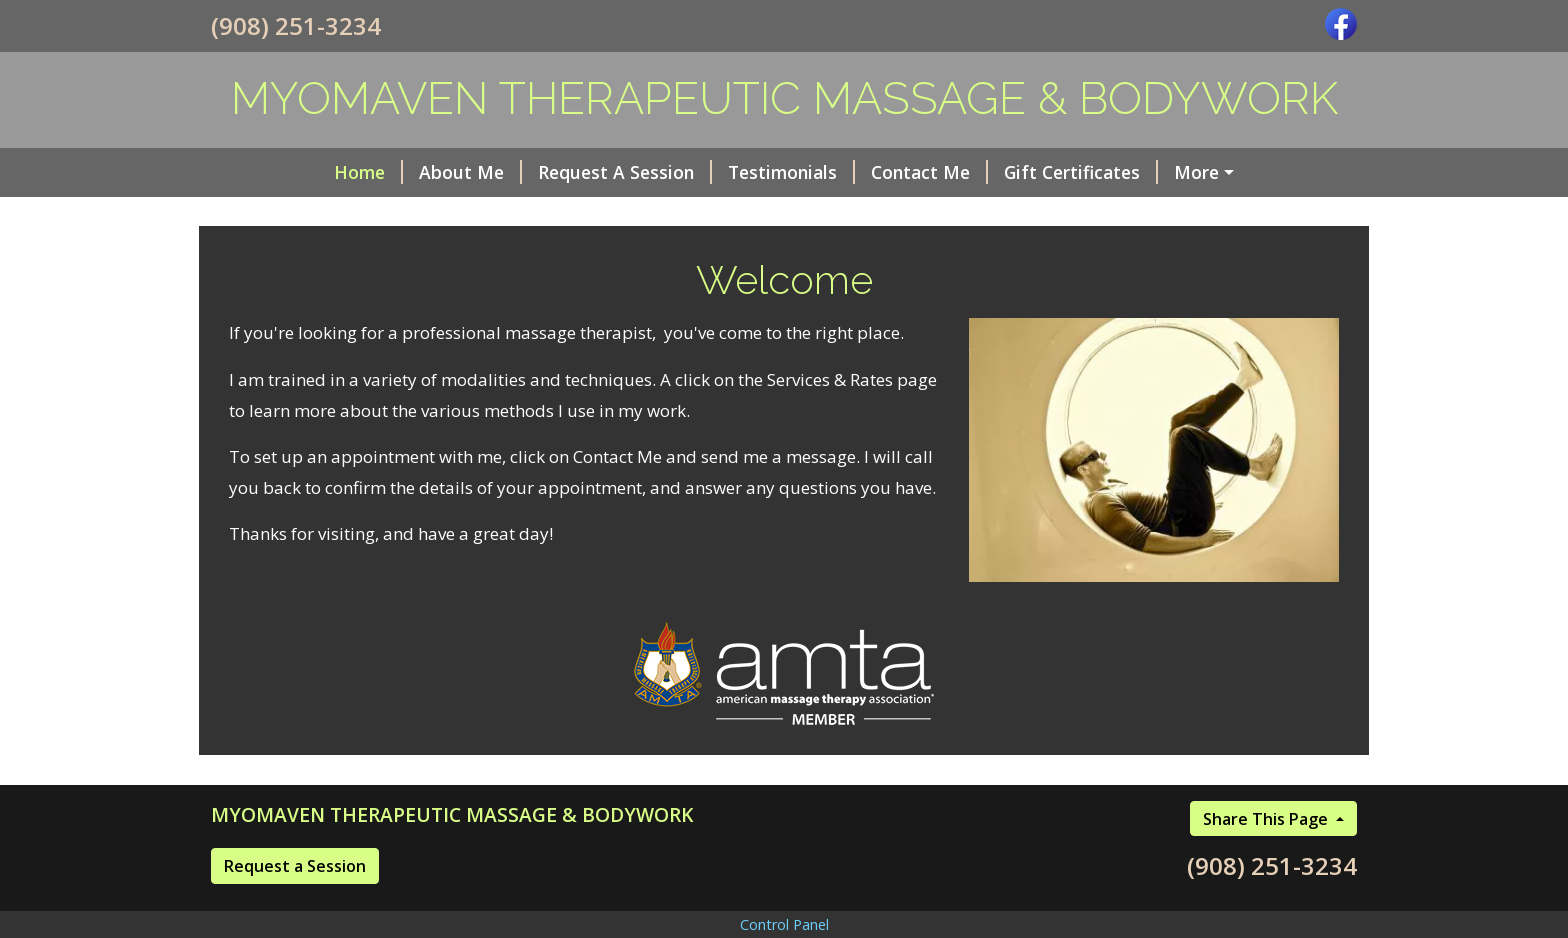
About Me (363, 172)
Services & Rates (297, 215)
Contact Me (822, 172)
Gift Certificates (974, 172)
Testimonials (684, 172)
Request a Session (295, 908)
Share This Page (1267, 861)
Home (261, 172)
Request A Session (518, 172)
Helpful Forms (1137, 172)
